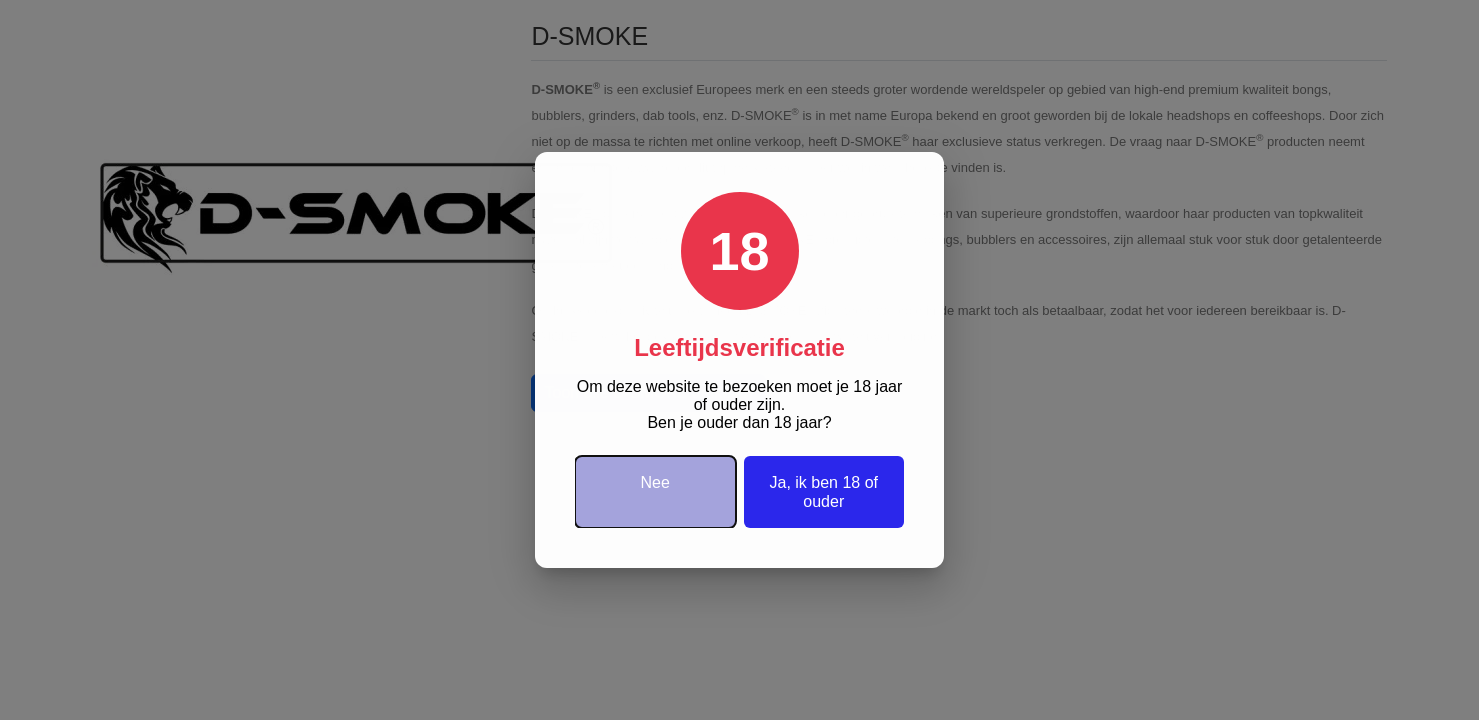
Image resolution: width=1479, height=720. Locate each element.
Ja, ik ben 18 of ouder (823, 492)
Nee (655, 482)
